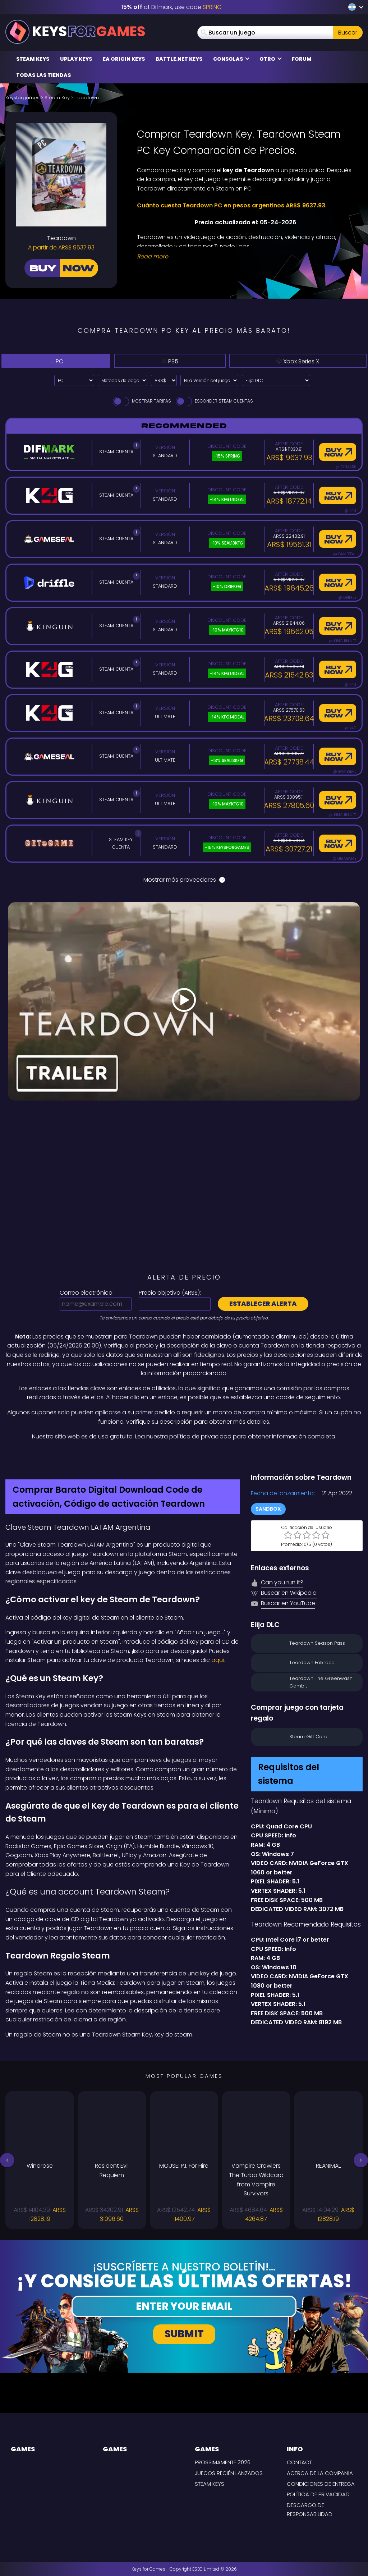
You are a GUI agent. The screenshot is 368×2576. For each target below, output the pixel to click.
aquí (217, 1660)
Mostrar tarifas (141, 401)
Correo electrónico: (87, 1293)
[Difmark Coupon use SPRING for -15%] (184, 1456)
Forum (302, 59)
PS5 (155, 361)
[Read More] (245, 256)
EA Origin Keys (124, 59)
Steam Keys (32, 59)
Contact (299, 2462)
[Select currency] (164, 380)
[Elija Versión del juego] (209, 380)
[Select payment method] (122, 380)
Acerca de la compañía (320, 2473)
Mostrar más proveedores (184, 880)
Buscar (347, 32)
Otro (270, 59)
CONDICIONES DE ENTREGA (321, 2484)
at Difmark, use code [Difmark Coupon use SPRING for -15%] (171, 7)
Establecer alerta (263, 1303)
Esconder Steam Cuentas (214, 401)
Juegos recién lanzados (229, 2473)
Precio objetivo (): (170, 1293)
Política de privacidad (318, 2494)
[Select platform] (74, 380)
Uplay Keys (76, 59)
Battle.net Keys (179, 59)
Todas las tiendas (43, 75)
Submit (184, 2334)
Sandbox (268, 1508)
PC (51, 361)
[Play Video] (184, 1001)
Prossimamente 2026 (222, 2462)
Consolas (231, 59)
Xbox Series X (288, 361)
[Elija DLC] (276, 380)
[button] (7, 2160)
